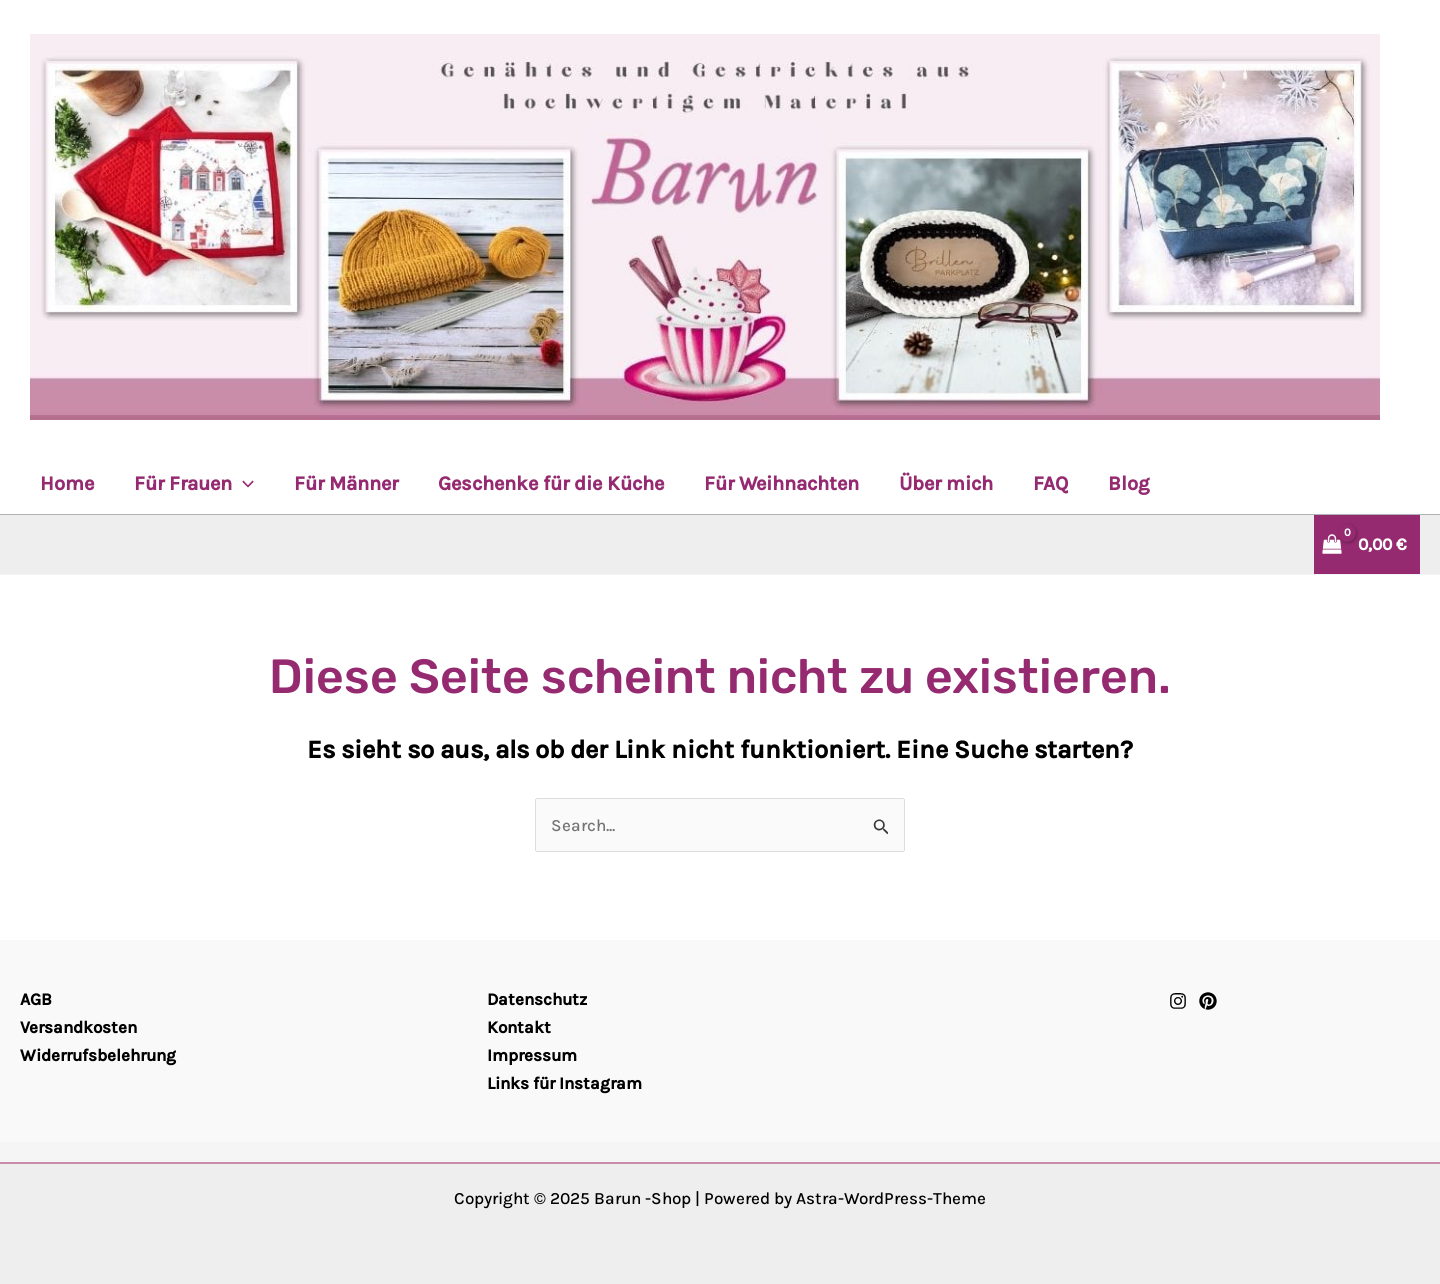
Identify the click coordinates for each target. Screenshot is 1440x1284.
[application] (243, 484)
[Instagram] (1178, 1001)
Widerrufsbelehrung (98, 1055)
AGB (36, 999)
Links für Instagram (564, 1083)
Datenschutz (537, 999)
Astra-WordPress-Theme (891, 1198)
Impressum (532, 1055)
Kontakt (519, 1027)
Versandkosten (78, 1027)
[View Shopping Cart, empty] (1357, 544)
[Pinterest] (1208, 1001)
